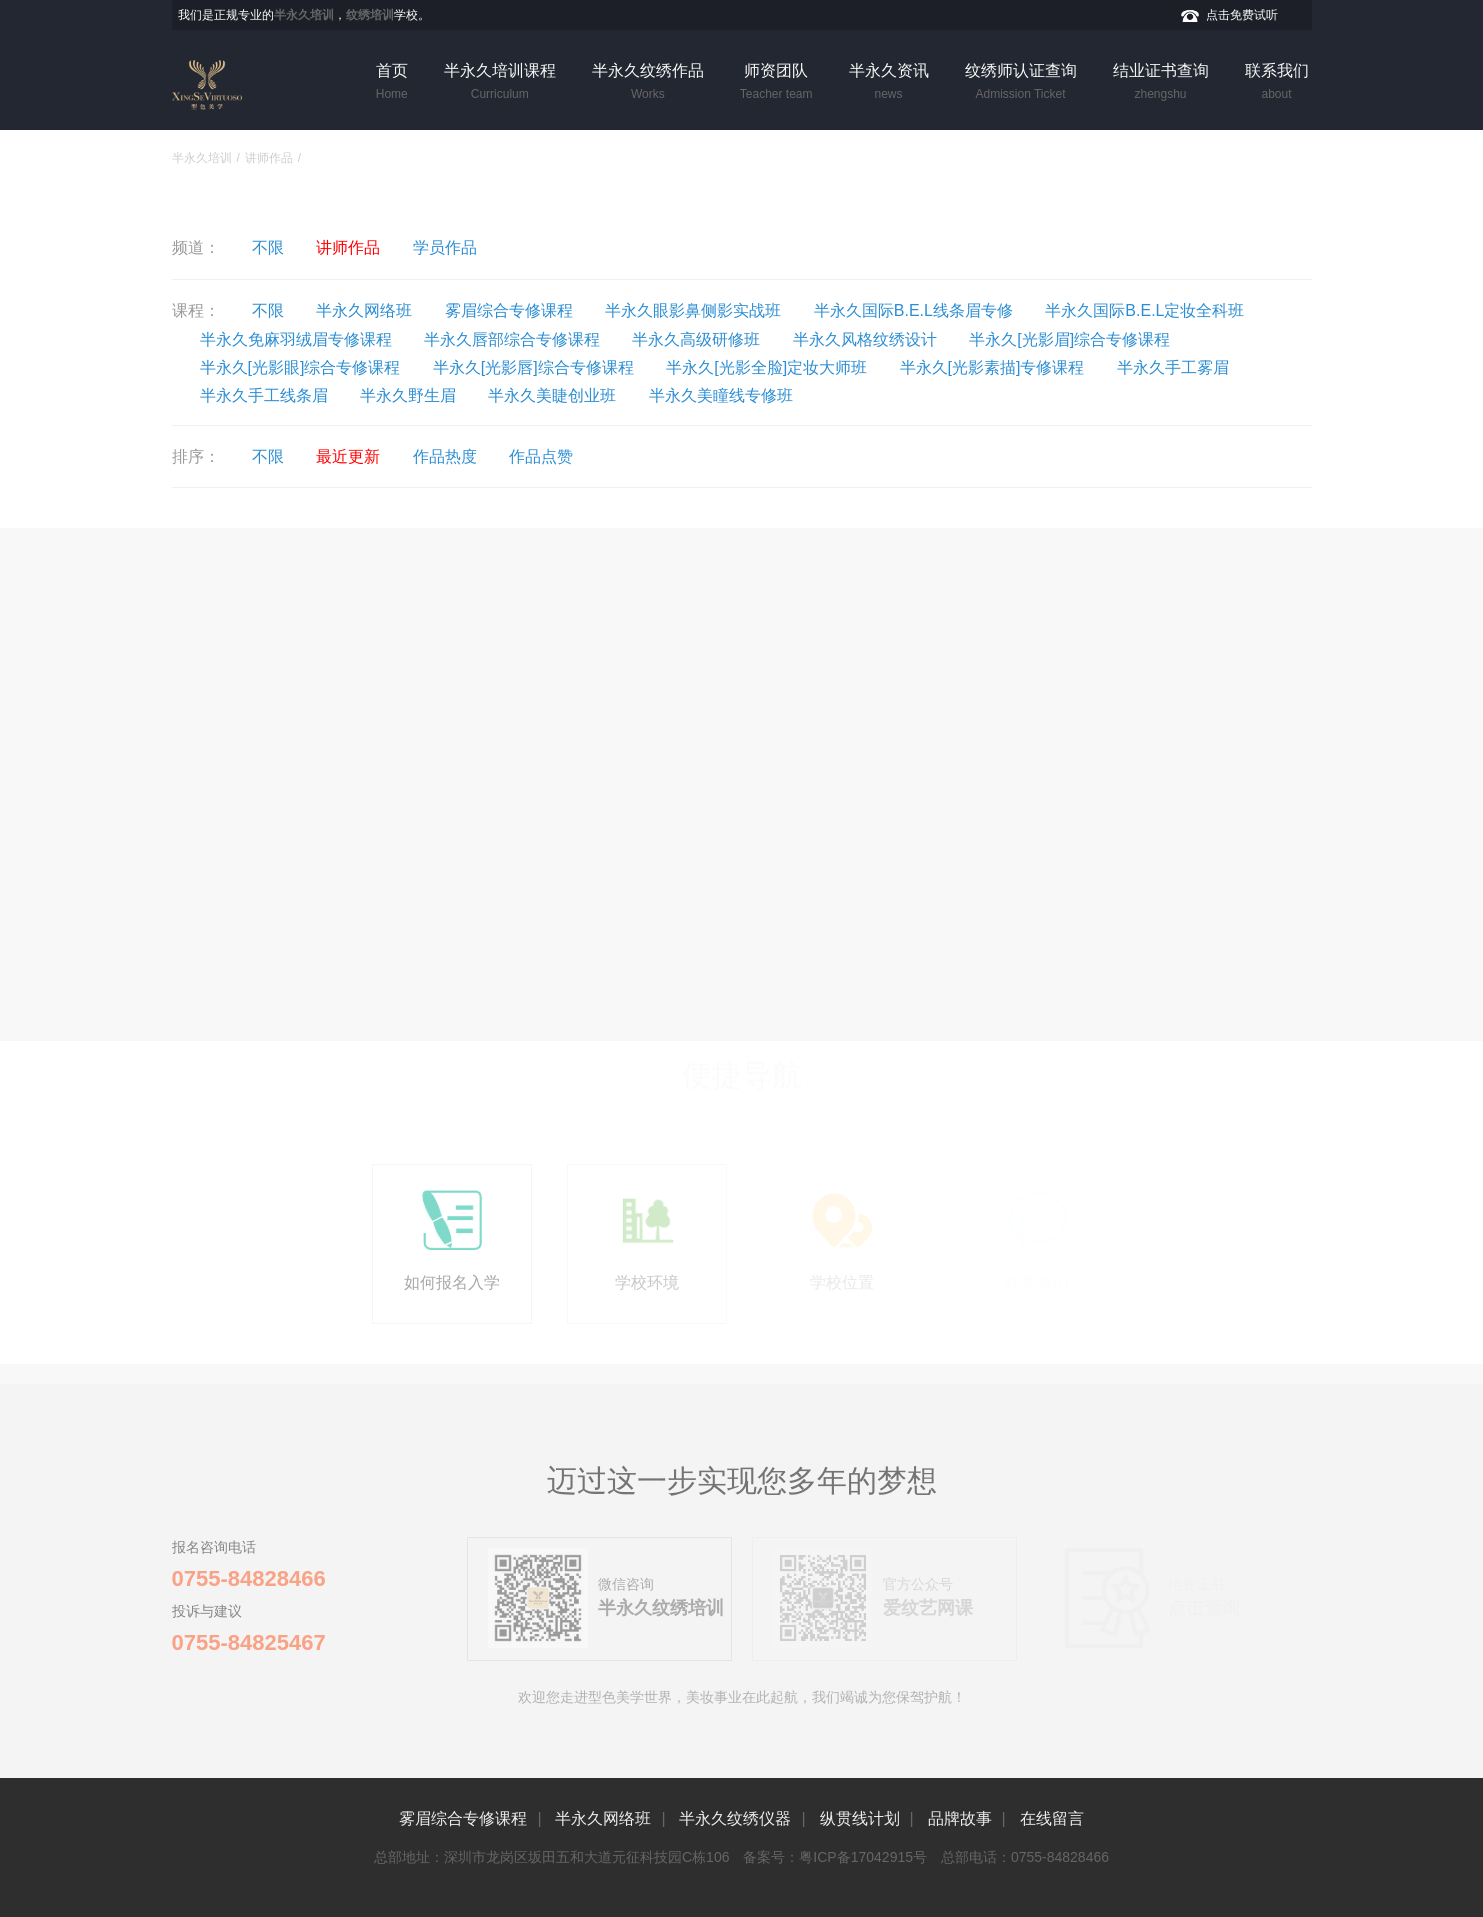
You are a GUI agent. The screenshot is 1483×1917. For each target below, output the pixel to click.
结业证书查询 (1161, 83)
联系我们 (1277, 83)
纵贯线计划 (860, 1818)
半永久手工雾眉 (1173, 367)
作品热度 (445, 456)
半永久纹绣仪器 (735, 1818)
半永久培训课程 (500, 83)
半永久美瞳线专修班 (721, 395)
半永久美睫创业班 (552, 395)
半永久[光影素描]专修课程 (992, 367)
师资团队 (776, 83)
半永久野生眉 (408, 395)
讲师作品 (269, 158)
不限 (268, 247)
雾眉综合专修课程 (509, 310)
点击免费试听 (1242, 15)
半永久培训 (202, 158)
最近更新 (348, 456)
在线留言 (1052, 1818)
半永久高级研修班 (696, 339)
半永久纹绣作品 (648, 83)
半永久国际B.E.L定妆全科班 (1144, 310)
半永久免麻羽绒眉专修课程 (296, 339)
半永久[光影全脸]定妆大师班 (766, 367)
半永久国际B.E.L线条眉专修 (913, 310)
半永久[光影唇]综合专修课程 (533, 367)
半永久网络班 (364, 310)
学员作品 (445, 247)
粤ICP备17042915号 (863, 1857)
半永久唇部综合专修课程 (512, 339)
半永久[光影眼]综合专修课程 (300, 367)
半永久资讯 (889, 83)
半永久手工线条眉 (264, 395)
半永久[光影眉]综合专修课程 (1069, 339)
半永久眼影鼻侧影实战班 (693, 310)
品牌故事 (960, 1818)
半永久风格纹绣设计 (865, 339)
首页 (392, 83)
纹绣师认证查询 (1021, 83)
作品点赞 (541, 456)
